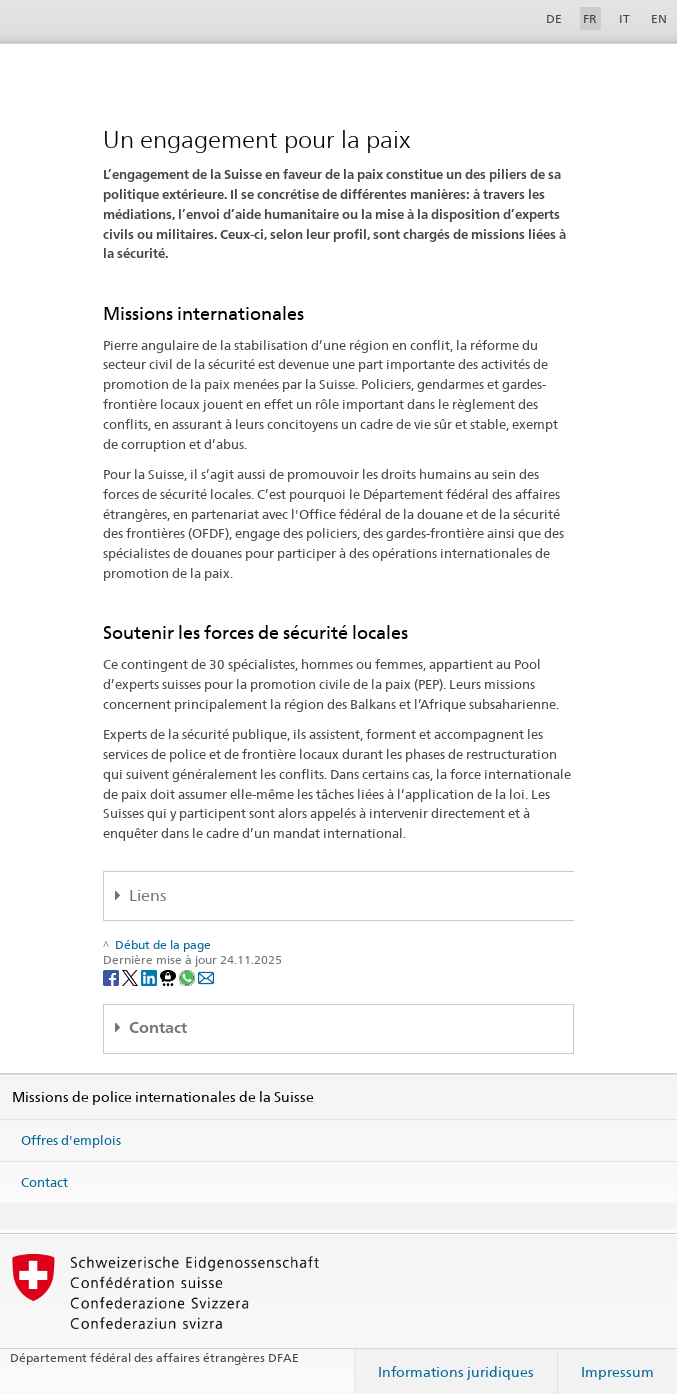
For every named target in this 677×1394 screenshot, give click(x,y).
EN (659, 18)
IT (624, 18)
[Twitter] (131, 976)
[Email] (206, 976)
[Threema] (169, 976)
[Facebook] (112, 976)
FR (590, 18)
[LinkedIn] (150, 976)
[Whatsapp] (188, 976)
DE (554, 18)
